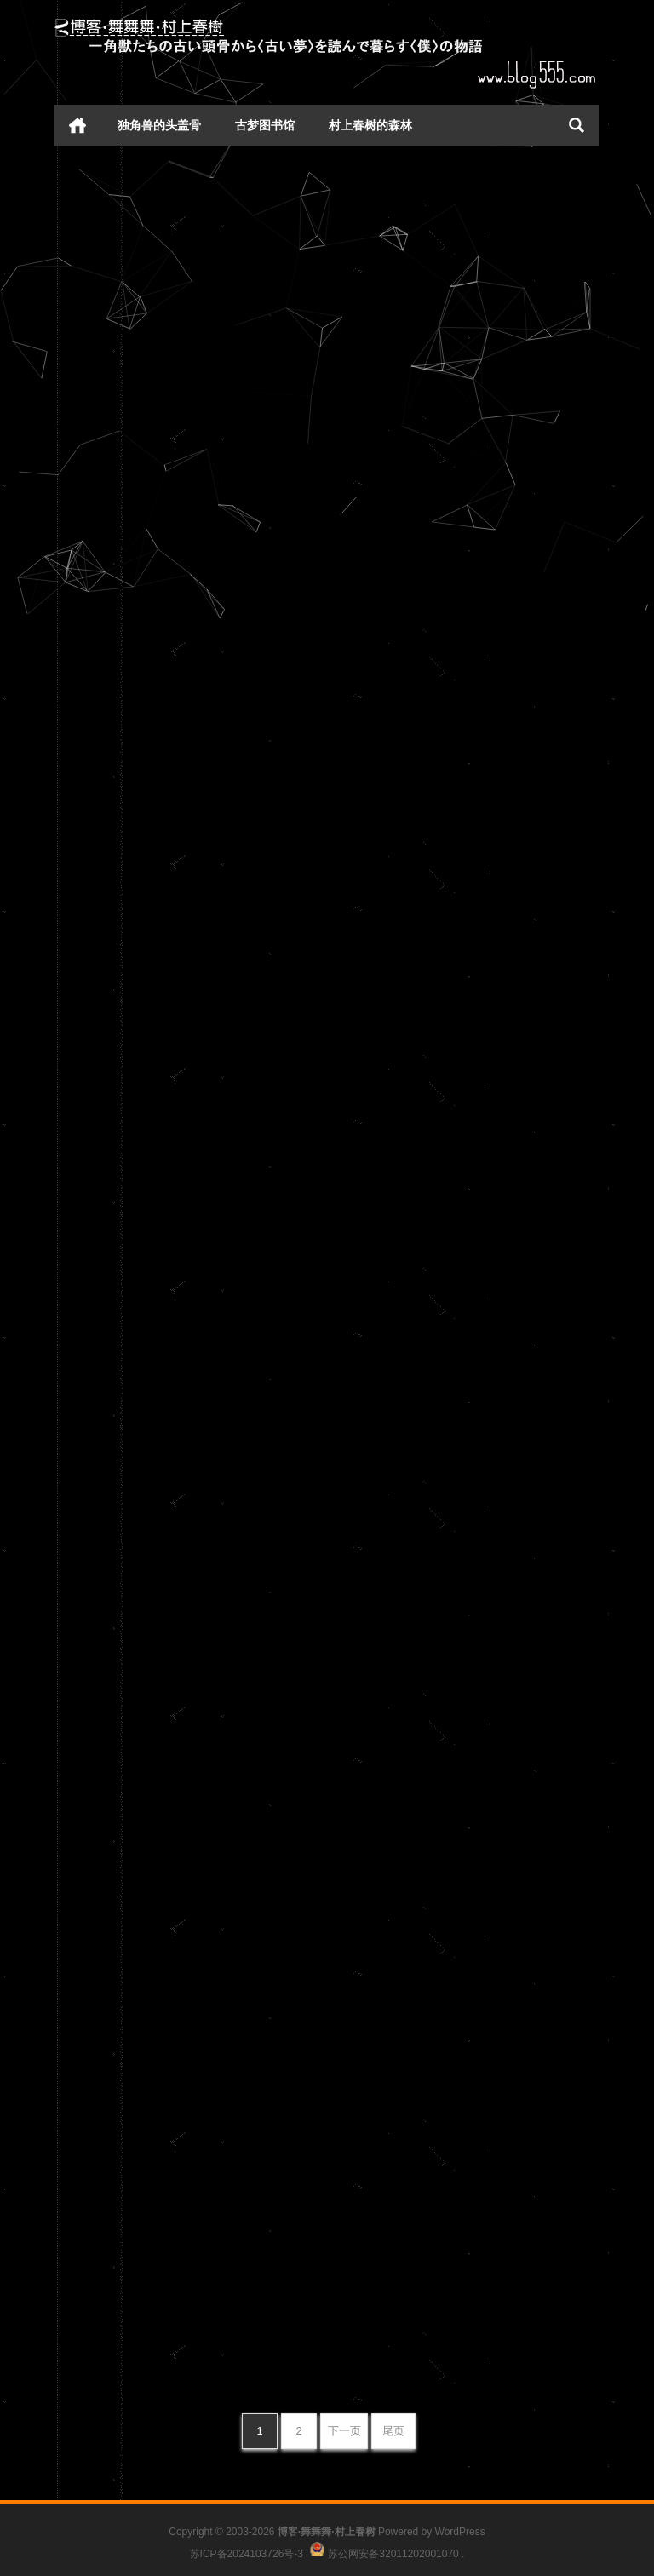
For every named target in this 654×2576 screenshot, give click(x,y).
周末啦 (356, 1832)
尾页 (393, 2430)
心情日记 (258, 311)
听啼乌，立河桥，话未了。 (418, 405)
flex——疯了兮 (109, 2121)
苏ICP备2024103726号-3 (246, 2553)
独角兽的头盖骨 (159, 125)
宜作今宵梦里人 (110, 1161)
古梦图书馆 (265, 125)
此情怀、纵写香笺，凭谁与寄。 (158, 796)
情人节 (83, 1757)
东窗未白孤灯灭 (384, 840)
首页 (77, 125)
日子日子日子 (377, 1400)
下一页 (344, 2430)
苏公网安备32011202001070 (393, 2553)
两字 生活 (92, 201)
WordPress (460, 2532)
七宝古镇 (90, 1593)
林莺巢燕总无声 (110, 366)
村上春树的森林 (370, 125)
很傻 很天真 (372, 2263)
